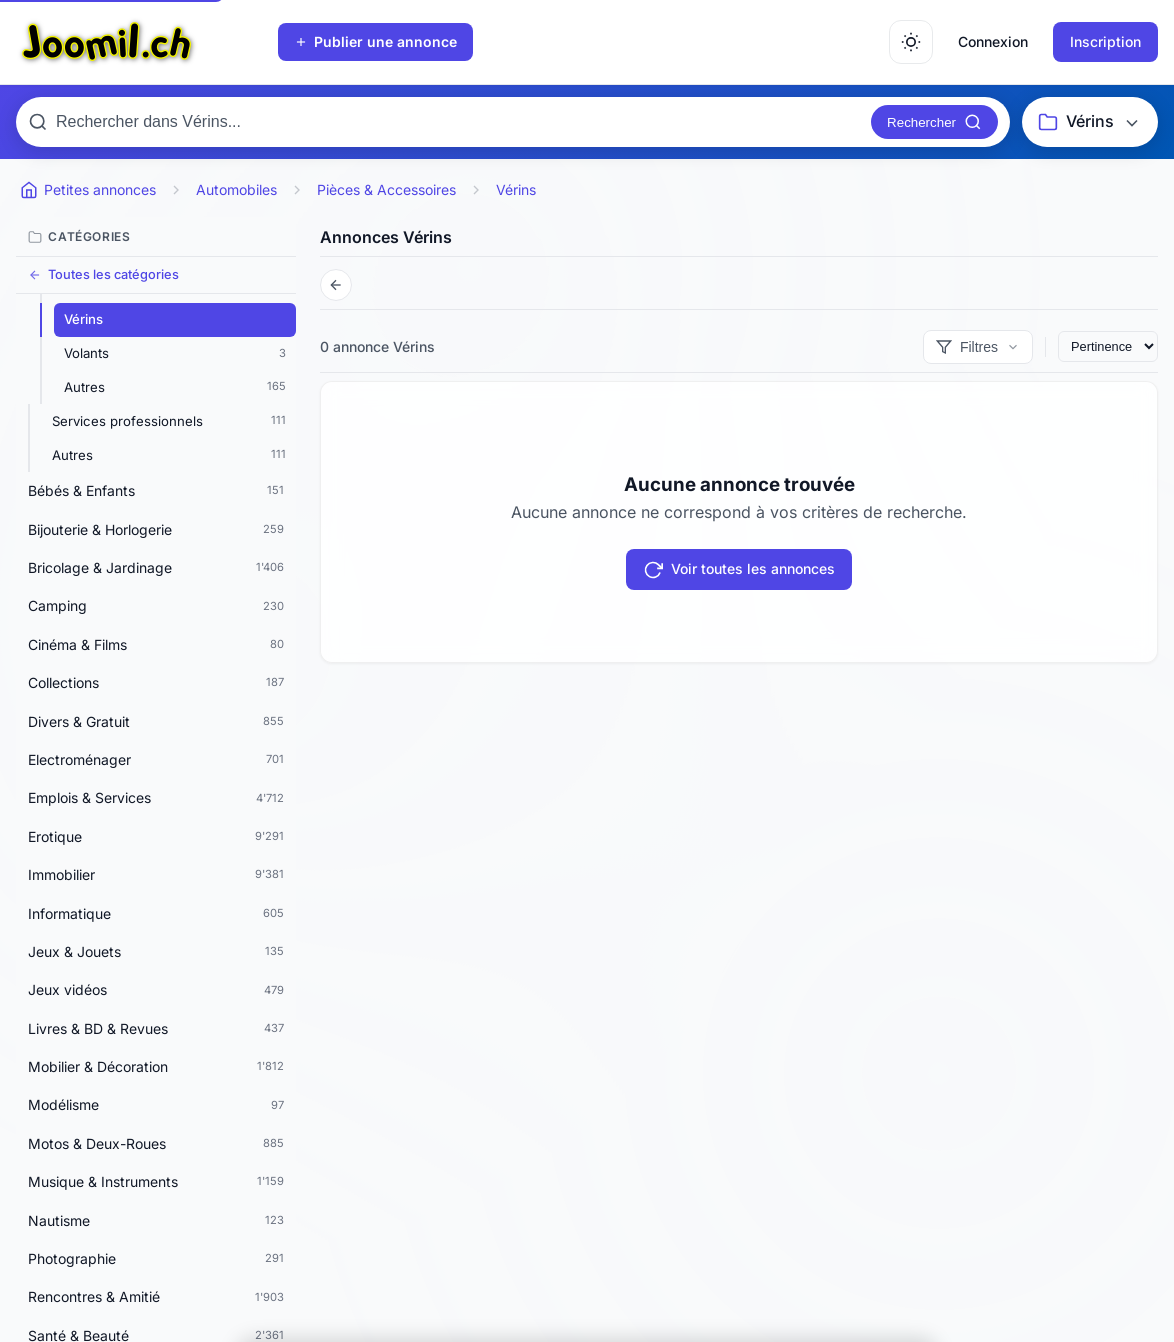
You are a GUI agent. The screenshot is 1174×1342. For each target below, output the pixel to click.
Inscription (1105, 41)
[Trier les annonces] (1108, 346)
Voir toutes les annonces (739, 570)
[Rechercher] (934, 122)
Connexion (993, 41)
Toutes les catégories (103, 274)
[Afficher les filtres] (978, 347)
